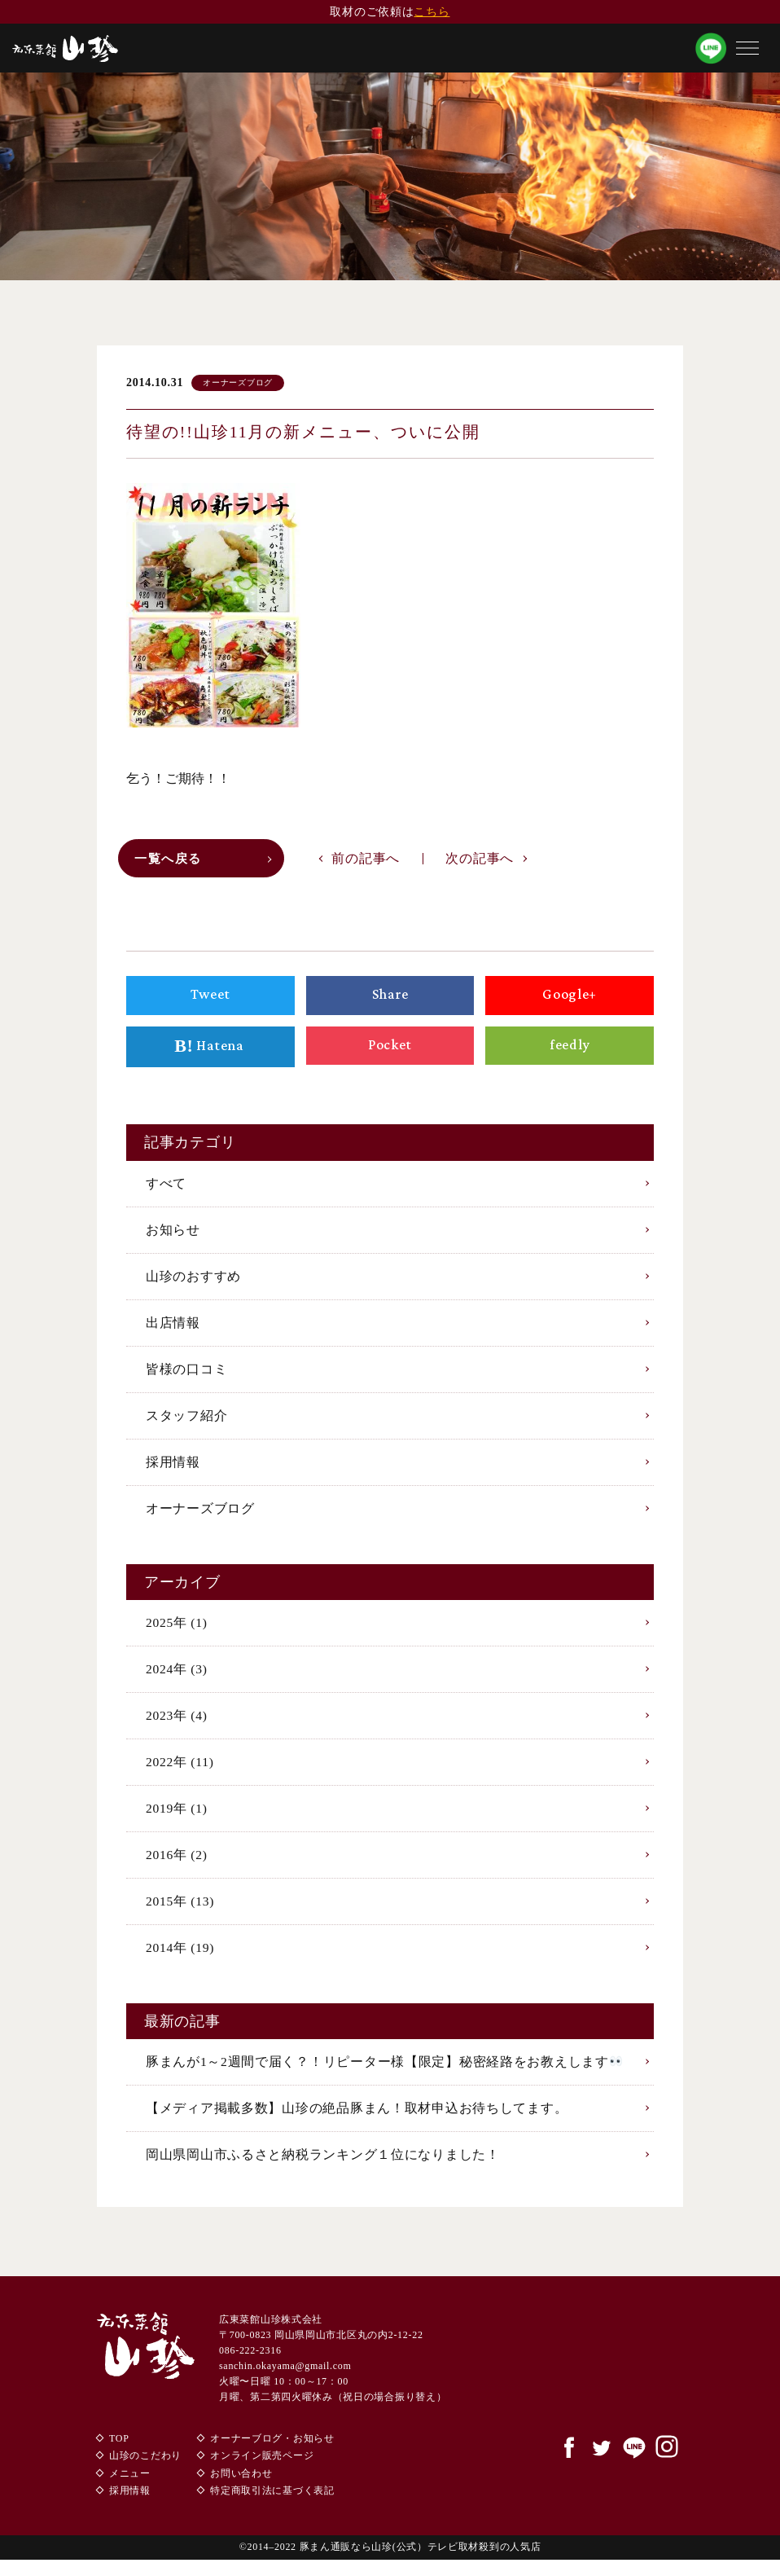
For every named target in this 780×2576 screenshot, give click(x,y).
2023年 (177, 1726)
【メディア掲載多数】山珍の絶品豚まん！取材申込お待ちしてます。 (356, 2123)
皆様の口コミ (186, 1375)
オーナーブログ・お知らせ (272, 2454)
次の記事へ (480, 861)
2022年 (180, 1772)
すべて (166, 1186)
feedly (569, 1048)
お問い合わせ (241, 2489)
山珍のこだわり (145, 2471)
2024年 (177, 1679)
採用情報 (173, 1469)
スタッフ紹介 (186, 1422)
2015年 (181, 1914)
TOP (119, 2454)
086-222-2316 (250, 2366)
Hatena (210, 1050)
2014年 (181, 1961)
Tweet (210, 999)
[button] (747, 48)
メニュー (130, 2489)
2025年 (177, 1631)
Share (390, 999)
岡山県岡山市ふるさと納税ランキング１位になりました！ (322, 2170)
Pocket (390, 1048)
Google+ (569, 999)
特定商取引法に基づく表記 (272, 2506)
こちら (431, 12)
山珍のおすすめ (193, 1281)
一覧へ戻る (171, 861)
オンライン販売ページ (261, 2471)
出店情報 (173, 1328)
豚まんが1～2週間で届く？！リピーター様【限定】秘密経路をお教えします (384, 2075)
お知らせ (173, 1234)
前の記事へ (366, 861)
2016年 (177, 1867)
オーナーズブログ (200, 1516)
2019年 (177, 1819)
